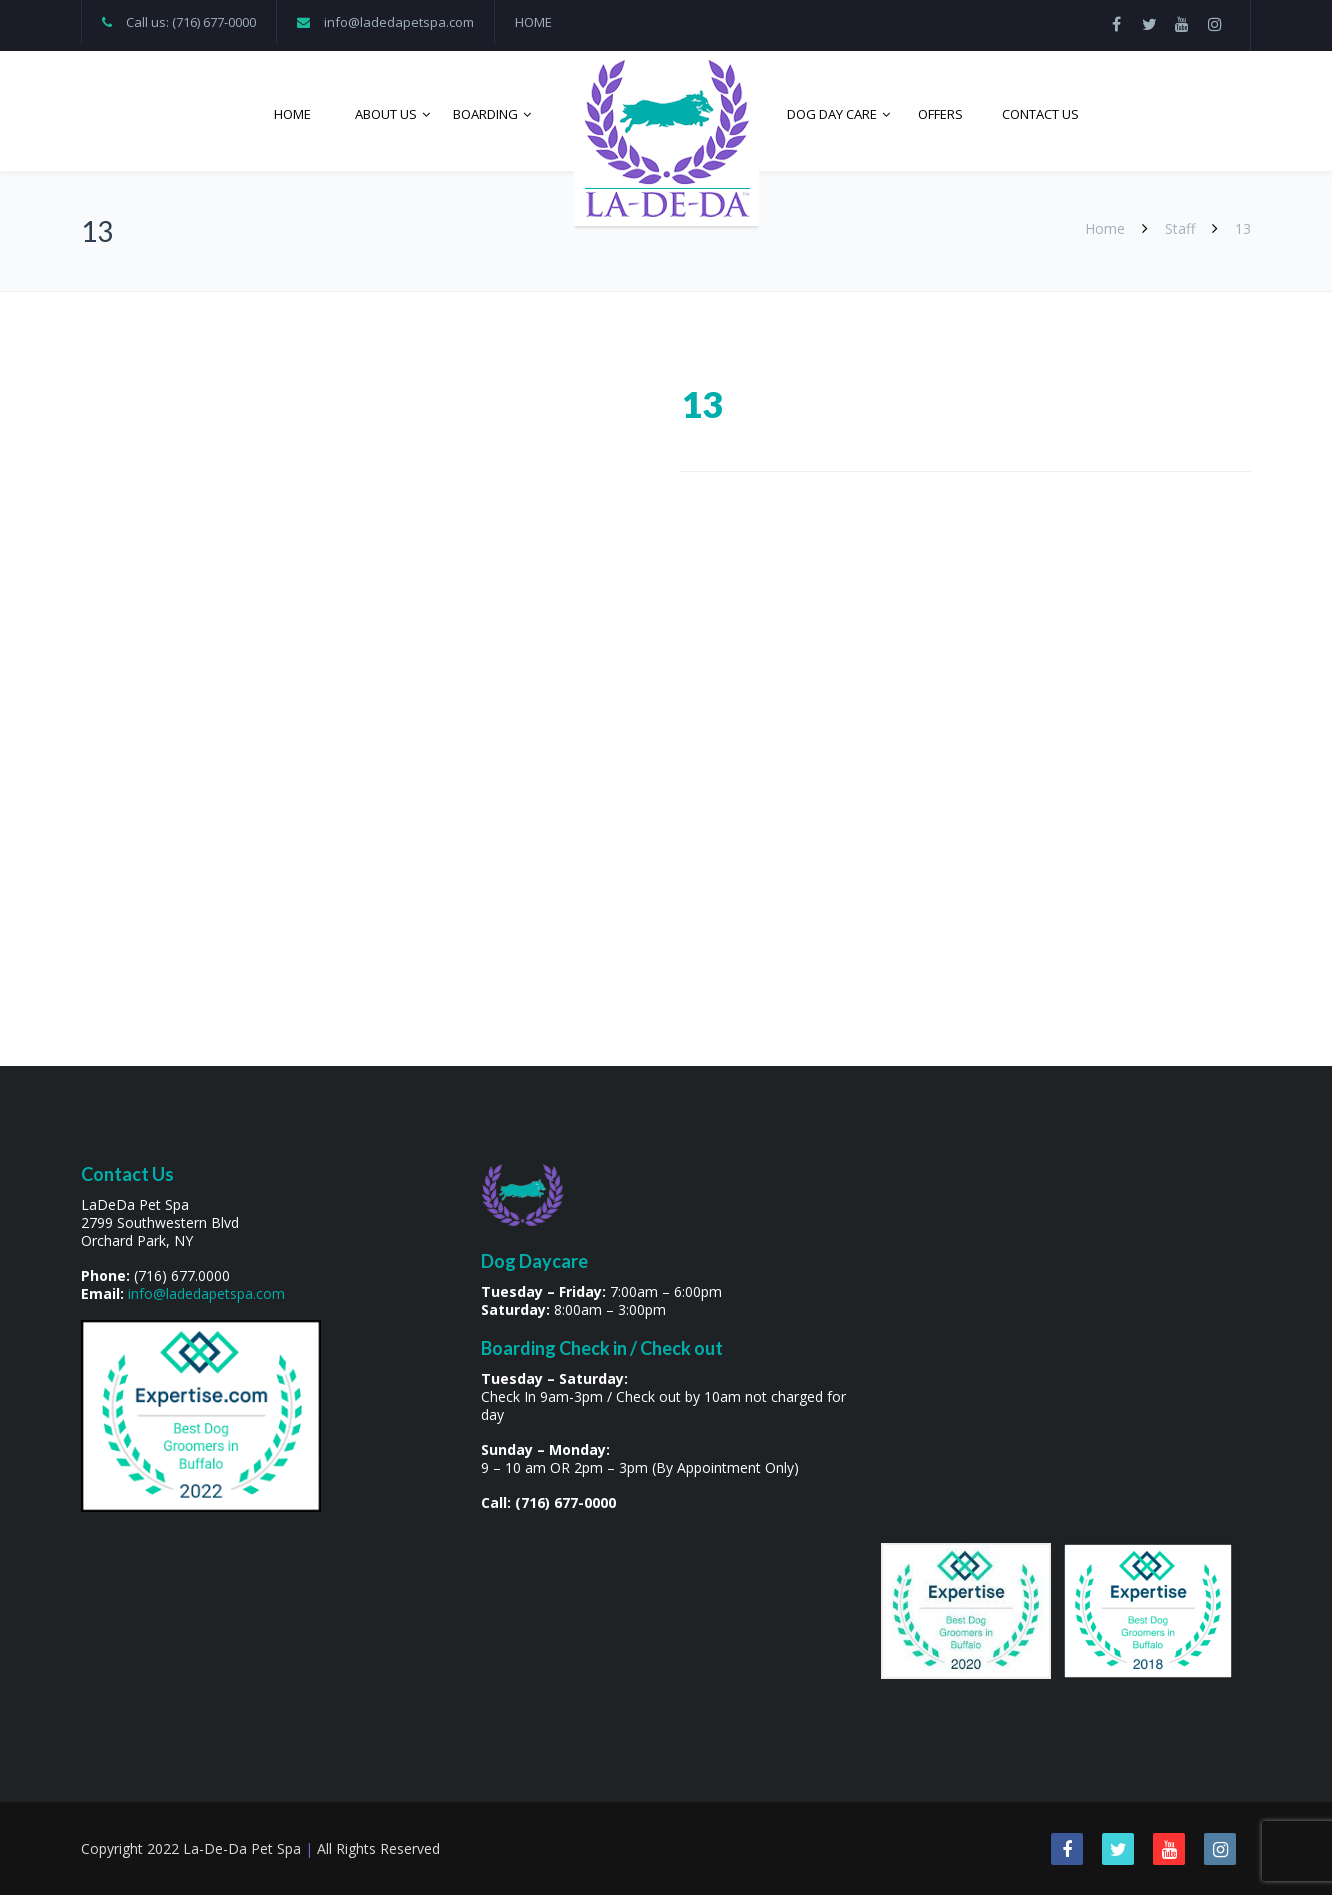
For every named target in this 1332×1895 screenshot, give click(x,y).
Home (292, 114)
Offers (940, 114)
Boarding (485, 114)
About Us (386, 114)
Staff (1180, 228)
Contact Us (1040, 114)
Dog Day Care (832, 114)
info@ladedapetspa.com (399, 22)
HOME (533, 22)
